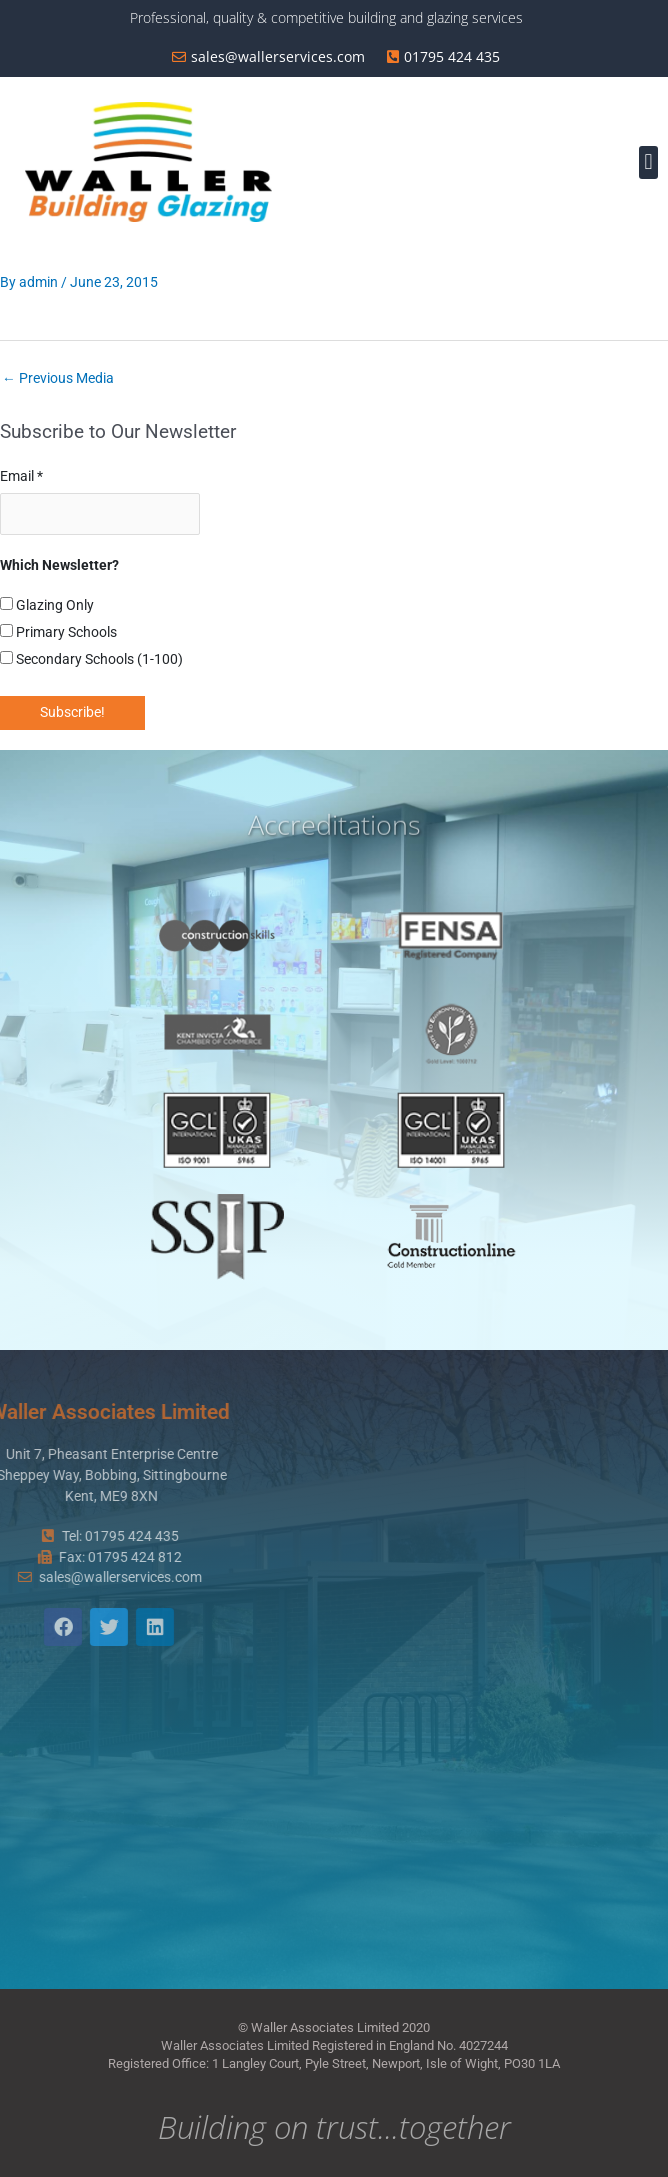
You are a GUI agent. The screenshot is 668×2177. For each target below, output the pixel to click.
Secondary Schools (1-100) (91, 659)
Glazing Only (47, 605)
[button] (648, 162)
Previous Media (58, 378)
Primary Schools (58, 632)
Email (21, 476)
